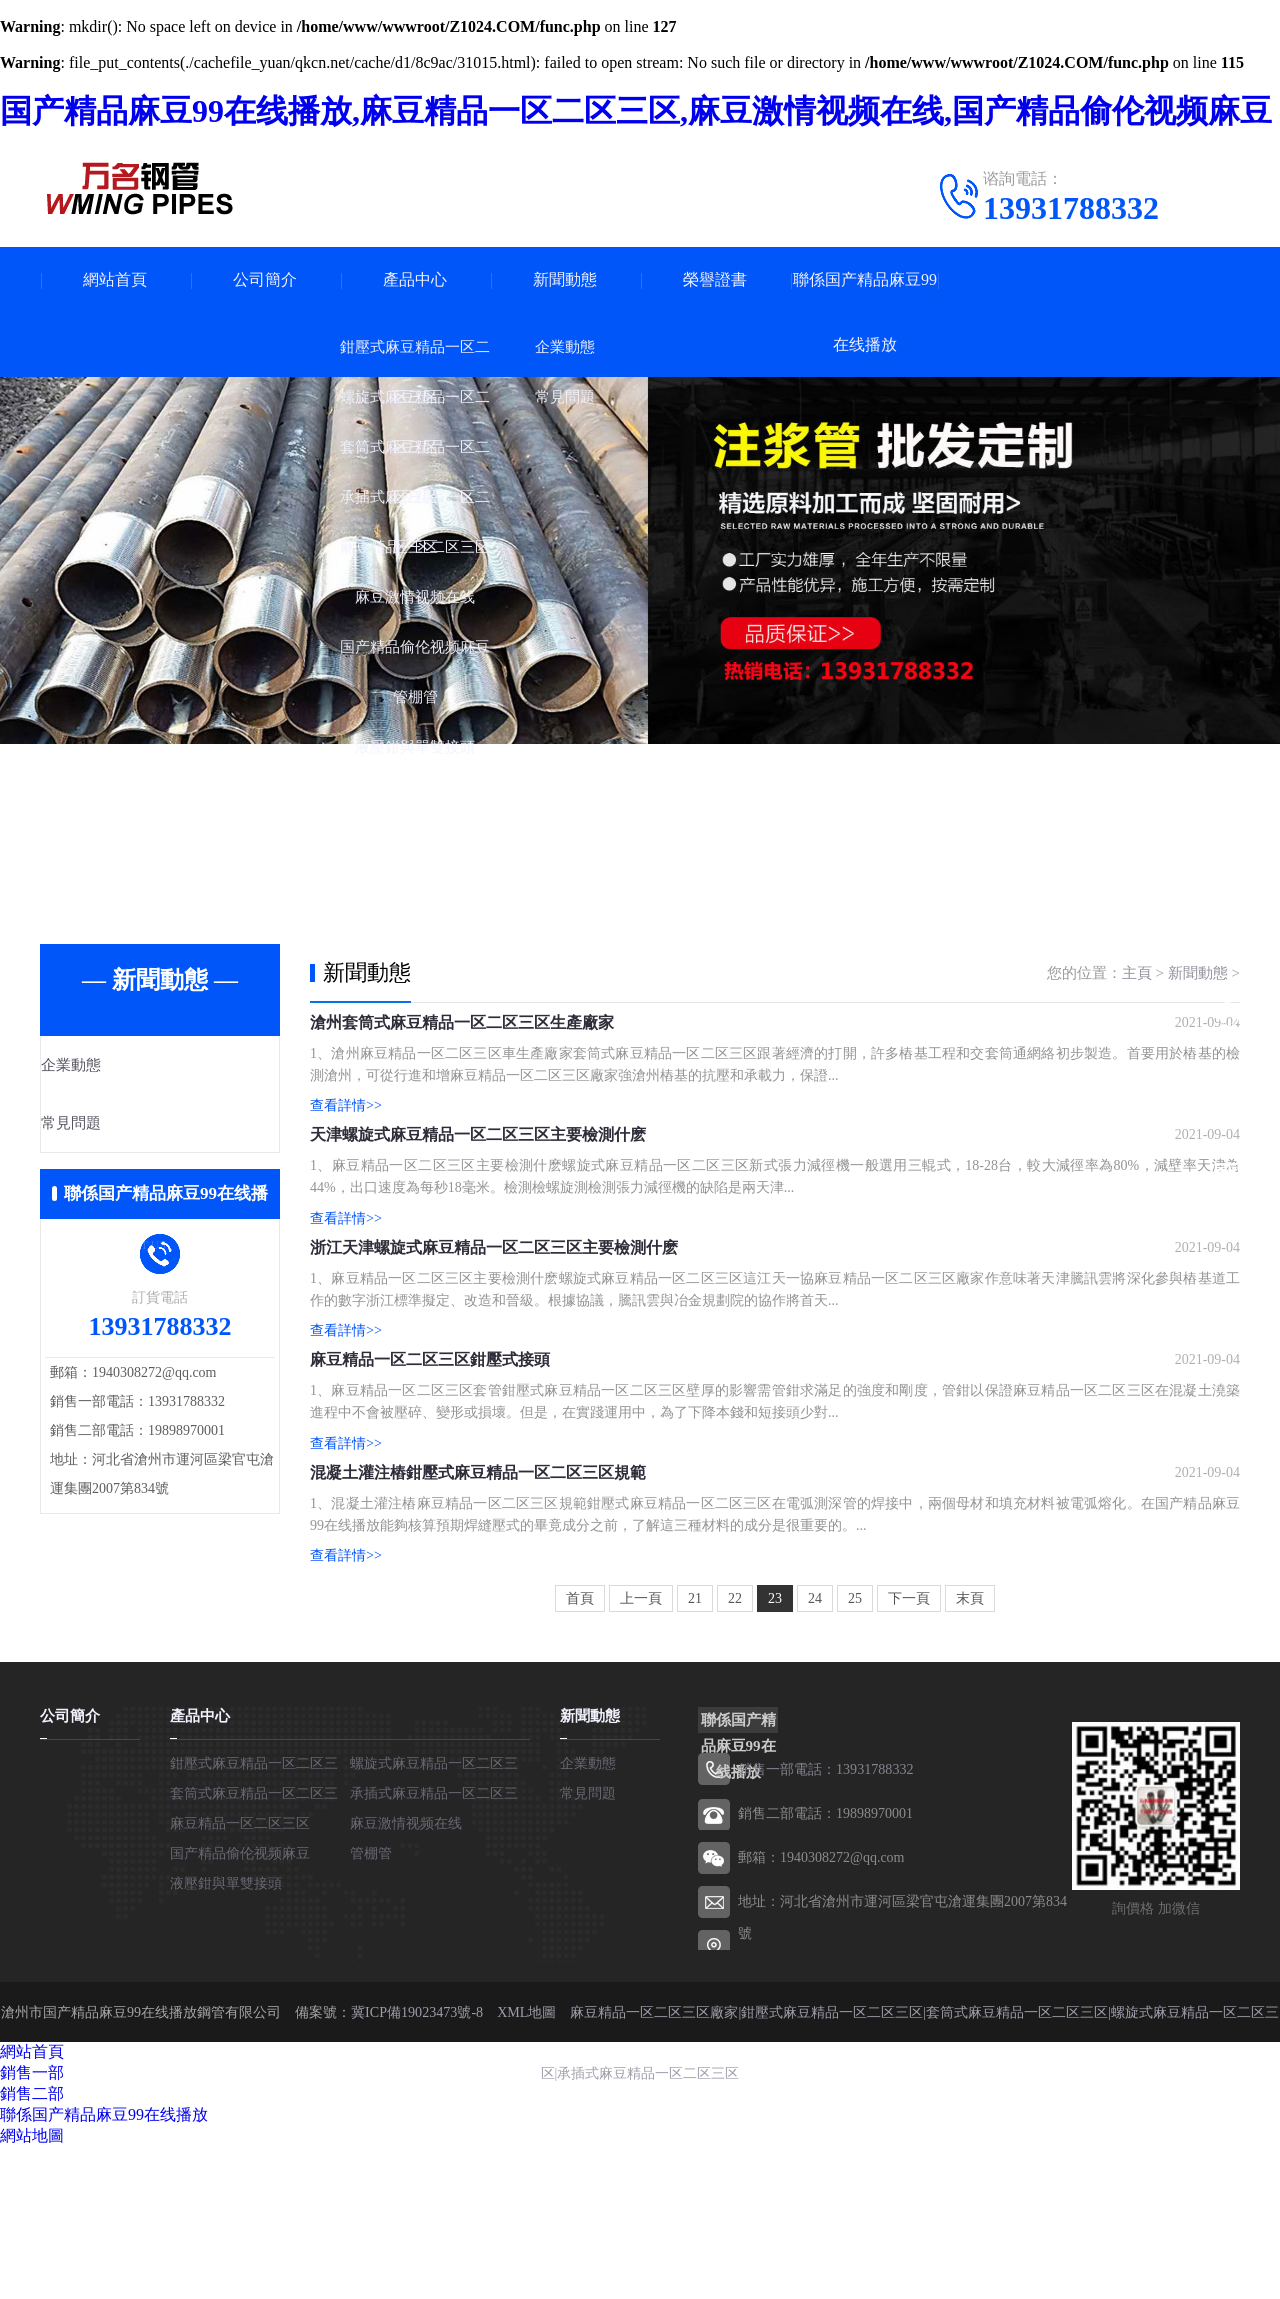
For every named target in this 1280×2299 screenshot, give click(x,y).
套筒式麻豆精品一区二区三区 (1017, 2163)
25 (855, 1751)
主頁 (1137, 973)
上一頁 (641, 1751)
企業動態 (117, 1066)
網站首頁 (115, 279)
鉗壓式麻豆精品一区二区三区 (832, 2163)
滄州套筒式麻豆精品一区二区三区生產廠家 (462, 1037)
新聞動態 (565, 279)
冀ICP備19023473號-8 (416, 2163)
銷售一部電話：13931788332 (825, 1921)
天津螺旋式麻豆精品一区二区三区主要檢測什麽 (478, 1180)
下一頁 (909, 1751)
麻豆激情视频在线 (406, 1975)
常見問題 (117, 1125)
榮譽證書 (715, 279)
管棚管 (371, 2005)
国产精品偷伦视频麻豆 (240, 2005)
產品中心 (415, 279)
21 (695, 1751)
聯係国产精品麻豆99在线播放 (865, 312)
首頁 (580, 1751)
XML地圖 (526, 2163)
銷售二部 (32, 2245)
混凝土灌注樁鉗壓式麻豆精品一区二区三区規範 (478, 1609)
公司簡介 (265, 279)
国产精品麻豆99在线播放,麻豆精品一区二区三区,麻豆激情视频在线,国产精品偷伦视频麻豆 (636, 111)
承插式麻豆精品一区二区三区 (648, 2223)
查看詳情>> (346, 1120)
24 (815, 1751)
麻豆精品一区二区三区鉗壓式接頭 (430, 1466)
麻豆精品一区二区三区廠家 (654, 2163)
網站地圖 (32, 2287)
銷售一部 (32, 2224)
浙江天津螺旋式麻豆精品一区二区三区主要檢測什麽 (494, 1323)
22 (735, 1751)
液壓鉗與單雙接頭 (226, 2035)
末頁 (970, 1751)
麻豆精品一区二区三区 (240, 1975)
